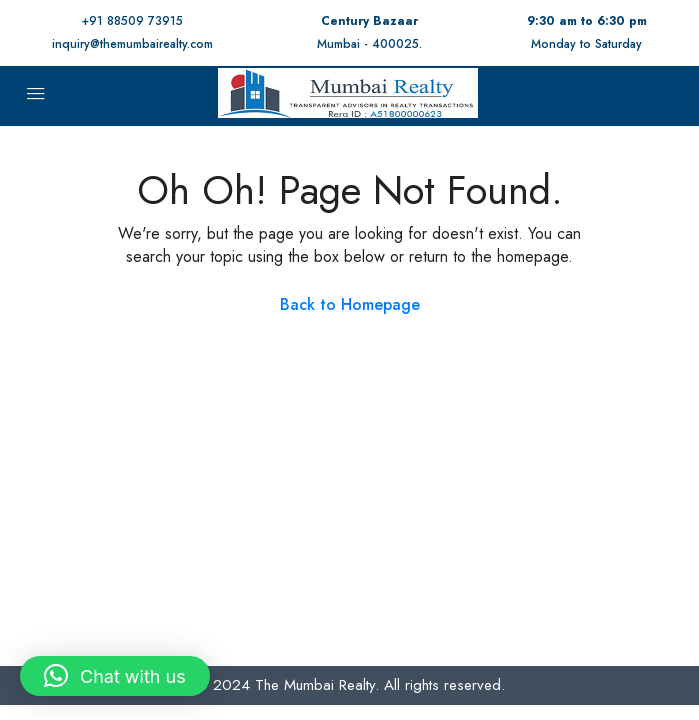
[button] (115, 676)
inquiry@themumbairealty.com (132, 44)
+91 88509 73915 (132, 21)
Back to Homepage (350, 304)
